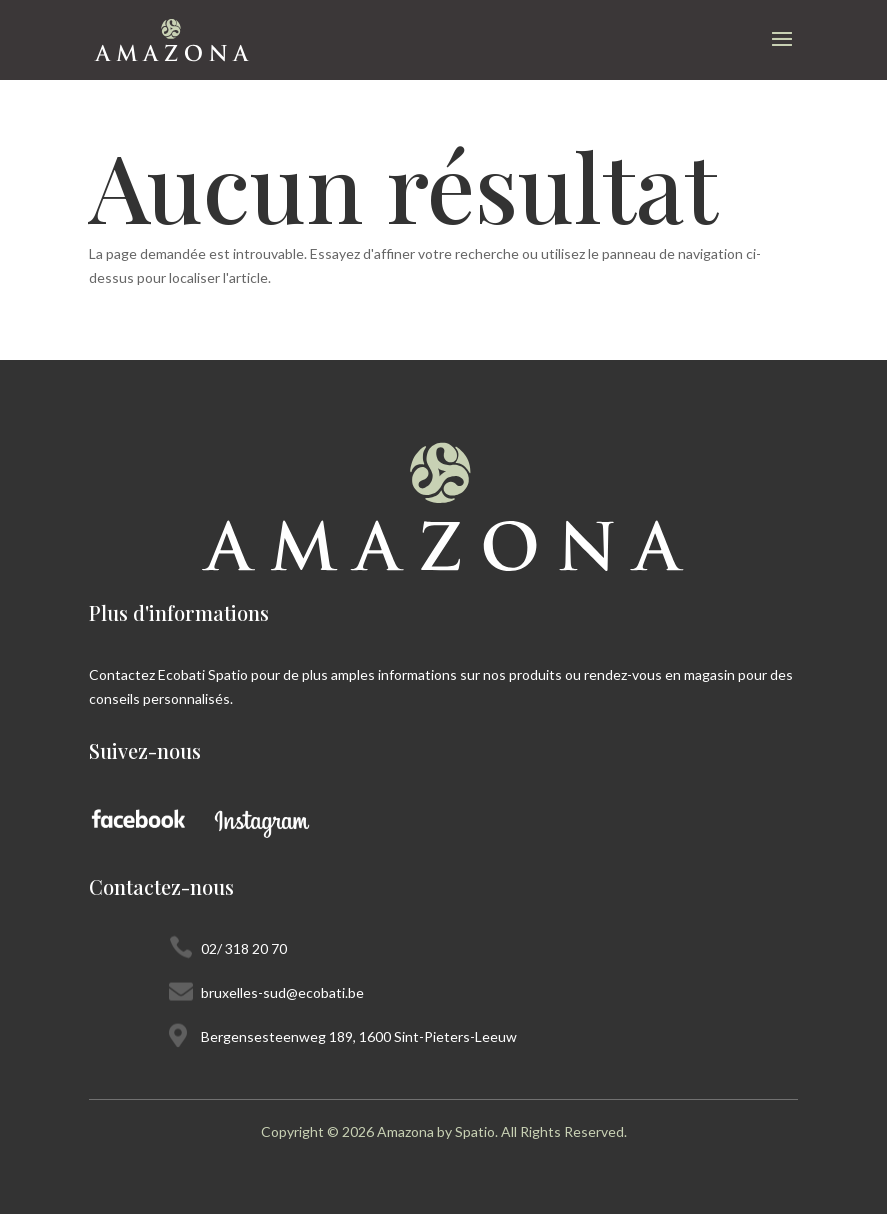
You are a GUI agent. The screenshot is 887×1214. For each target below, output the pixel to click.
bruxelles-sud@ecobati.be (282, 992)
